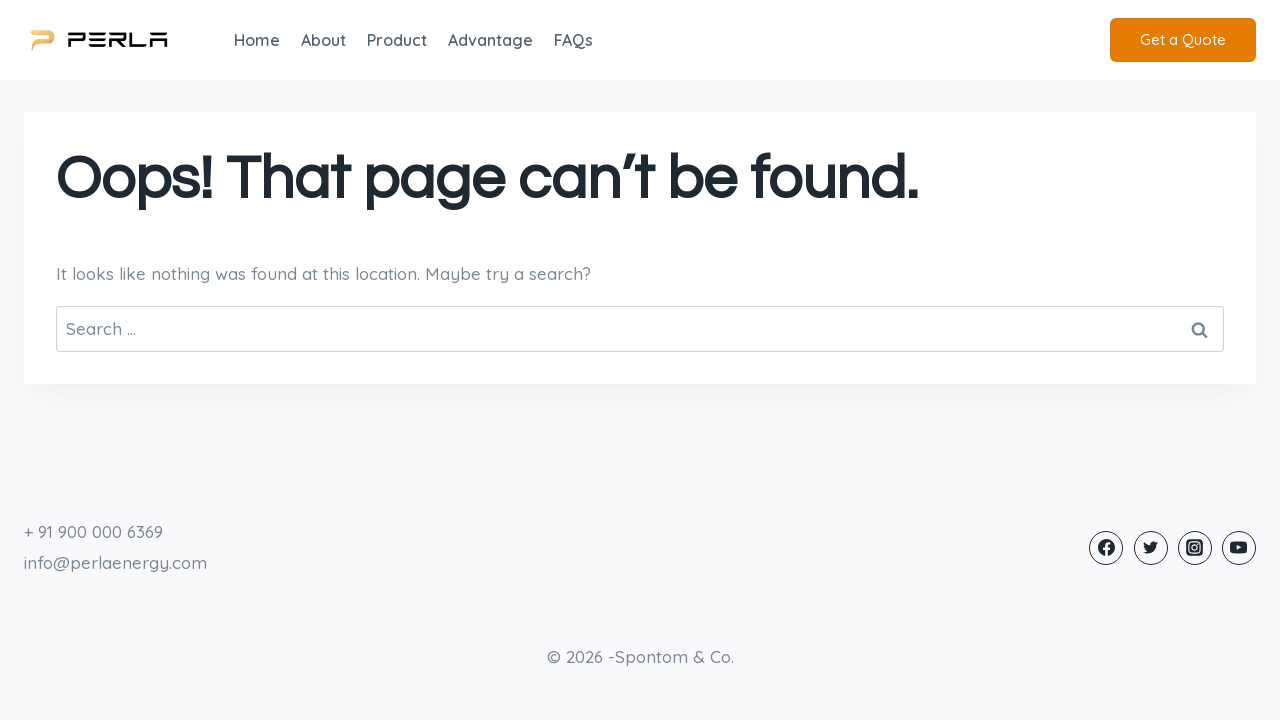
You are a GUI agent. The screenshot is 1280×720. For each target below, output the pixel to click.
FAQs (573, 40)
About (323, 40)
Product (397, 40)
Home (257, 40)
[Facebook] (1106, 548)
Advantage (490, 40)
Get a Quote (1183, 39)
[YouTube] (1239, 548)
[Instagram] (1195, 548)
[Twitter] (1151, 548)
